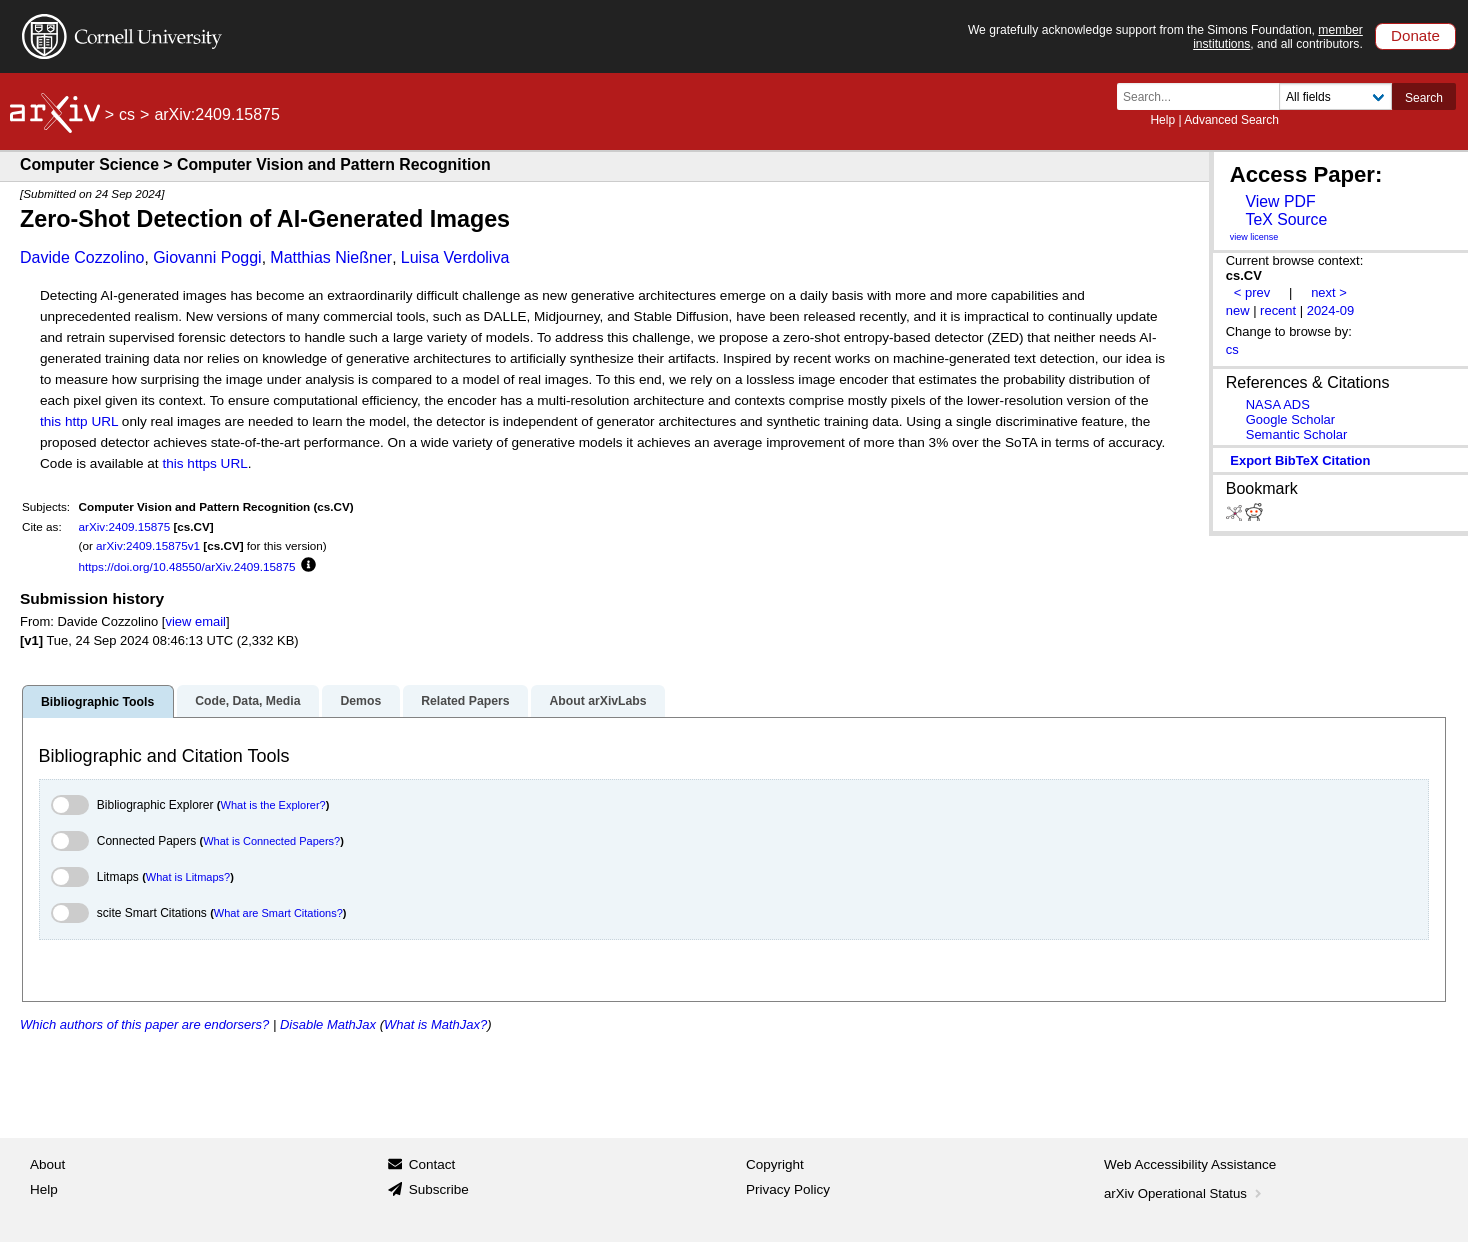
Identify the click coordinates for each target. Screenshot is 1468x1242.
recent (1278, 310)
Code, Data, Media (247, 701)
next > (1329, 292)
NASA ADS (1278, 404)
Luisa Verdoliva (455, 257)
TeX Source (1286, 219)
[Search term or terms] (1204, 96)
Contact (432, 1164)
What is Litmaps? (188, 877)
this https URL (204, 463)
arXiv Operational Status (1184, 1193)
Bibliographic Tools (97, 702)
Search (1424, 98)
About (47, 1164)
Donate (1415, 35)
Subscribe (439, 1189)
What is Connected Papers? (271, 841)
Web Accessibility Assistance (1190, 1164)
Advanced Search (1231, 120)
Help (1162, 120)
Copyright (775, 1164)
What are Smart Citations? (278, 913)
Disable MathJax (328, 1024)
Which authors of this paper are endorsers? (144, 1024)
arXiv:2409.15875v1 (148, 545)
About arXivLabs (597, 701)
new (1238, 310)
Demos (360, 701)
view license (1254, 237)
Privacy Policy (788, 1189)
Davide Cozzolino (82, 257)
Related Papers (465, 701)
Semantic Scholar (1297, 434)
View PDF (1280, 201)
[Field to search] (1335, 96)
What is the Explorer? (273, 805)
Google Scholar (1290, 419)
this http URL (79, 421)
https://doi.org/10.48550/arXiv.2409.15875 (187, 566)
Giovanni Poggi (207, 257)
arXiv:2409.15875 (125, 526)
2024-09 (1331, 310)
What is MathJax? (435, 1024)
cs (127, 114)
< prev (1252, 292)
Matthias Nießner (331, 257)
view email (195, 621)
